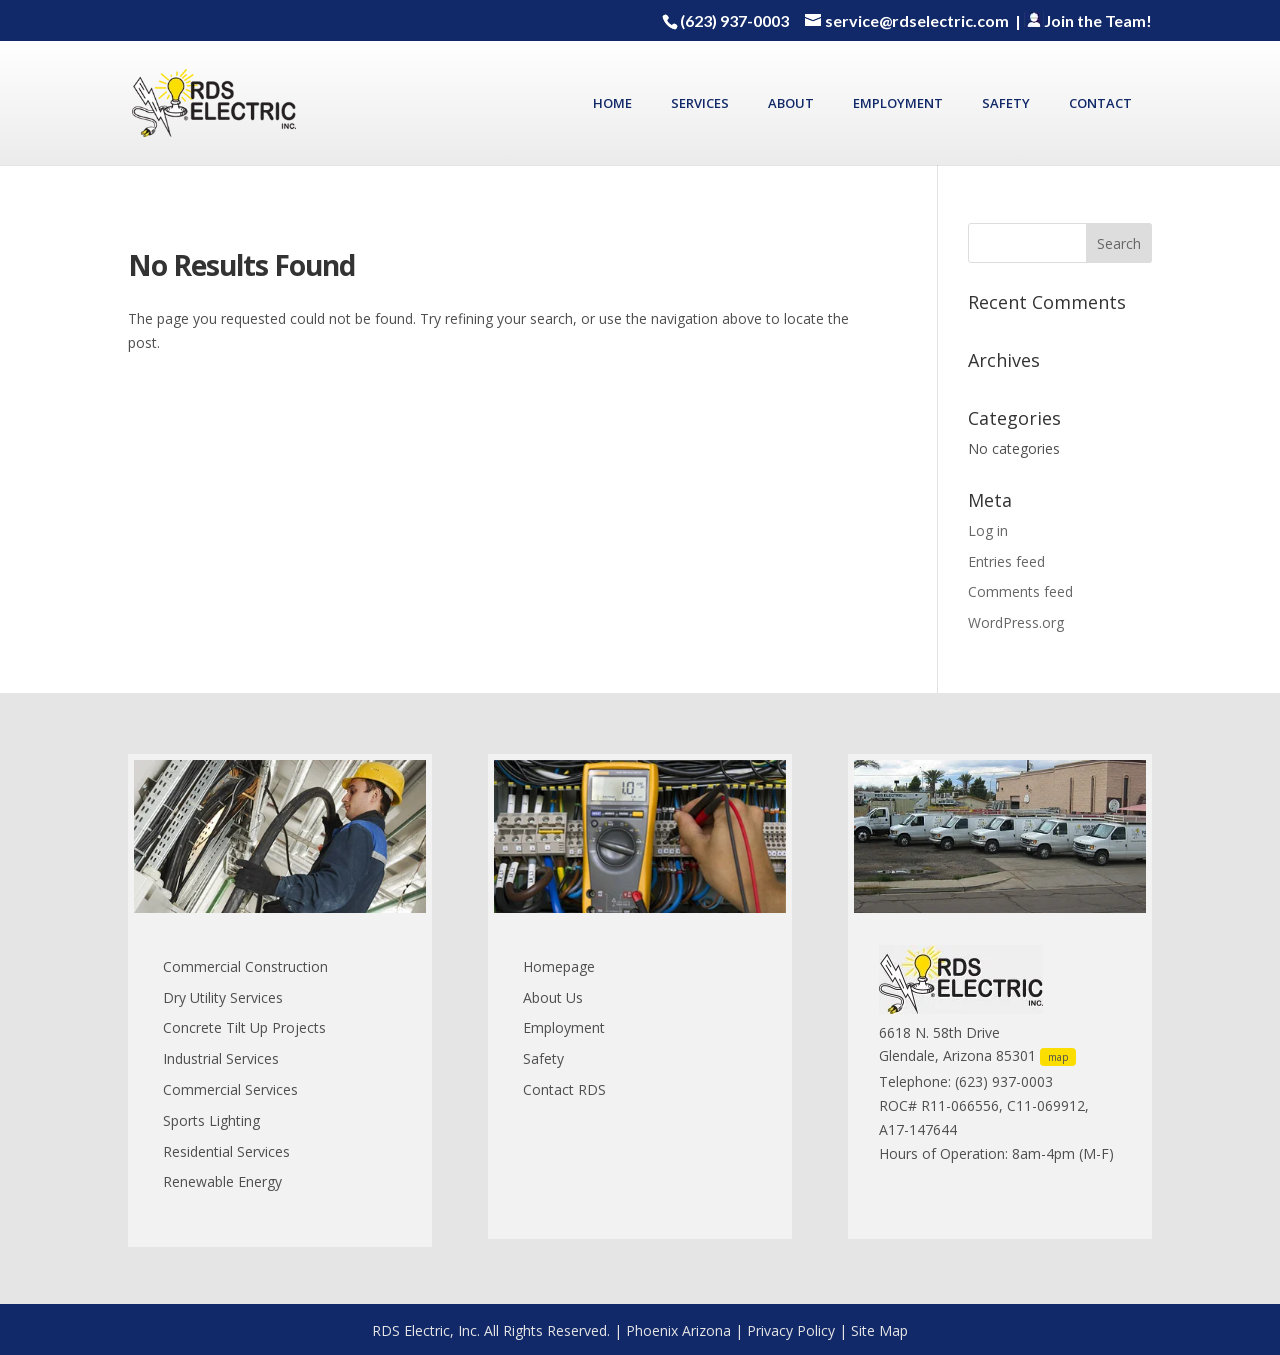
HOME (612, 104)
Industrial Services (221, 1058)
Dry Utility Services (223, 997)
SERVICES (700, 104)
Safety (543, 1058)
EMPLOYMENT (898, 104)
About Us (553, 997)
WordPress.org (1016, 622)
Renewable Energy (222, 1181)
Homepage (559, 966)
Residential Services (226, 1151)
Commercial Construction (245, 966)
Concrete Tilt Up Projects (244, 1027)
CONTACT (1100, 104)
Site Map (879, 1330)
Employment (564, 1027)
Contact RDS (564, 1089)
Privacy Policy (791, 1330)
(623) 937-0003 (734, 20)
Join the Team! (1088, 20)
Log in (988, 530)
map (1058, 1057)
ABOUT (791, 104)
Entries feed (1006, 561)
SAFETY (1006, 104)
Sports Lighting (211, 1120)
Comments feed (1020, 591)
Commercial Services (230, 1089)
